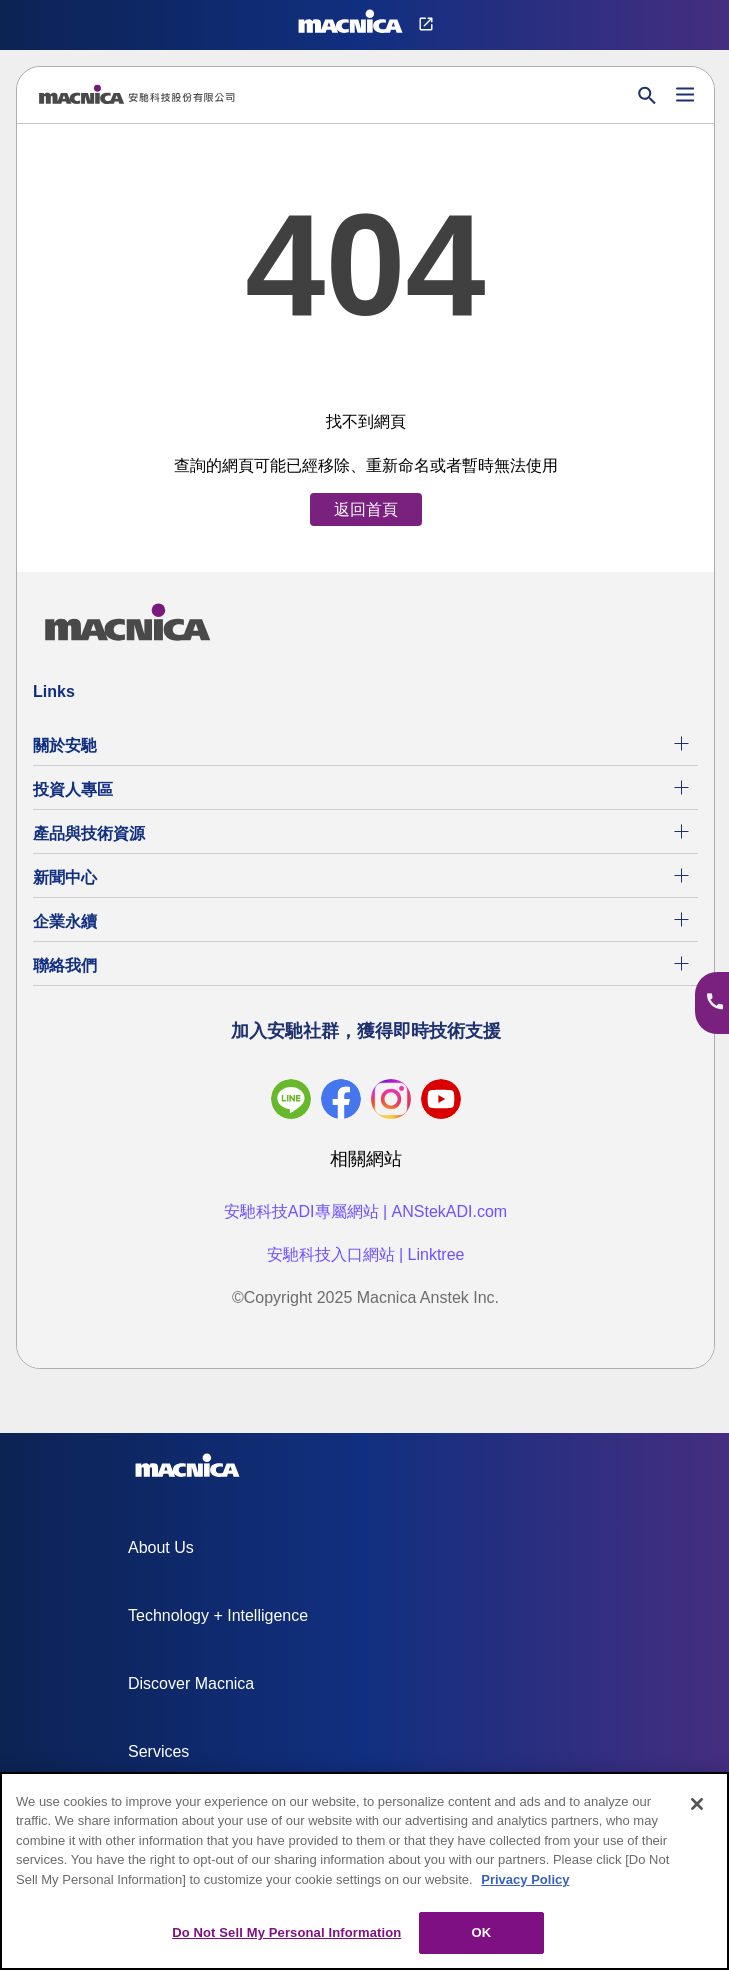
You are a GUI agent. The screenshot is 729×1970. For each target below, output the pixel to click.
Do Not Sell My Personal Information (286, 1932)
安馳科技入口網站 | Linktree (366, 1254)
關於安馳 (65, 745)
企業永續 (65, 921)
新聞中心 (65, 877)
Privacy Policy (525, 1879)
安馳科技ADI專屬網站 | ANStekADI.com (365, 1211)
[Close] (697, 1804)
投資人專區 (73, 789)
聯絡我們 (65, 965)
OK (481, 1932)
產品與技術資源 (89, 833)
